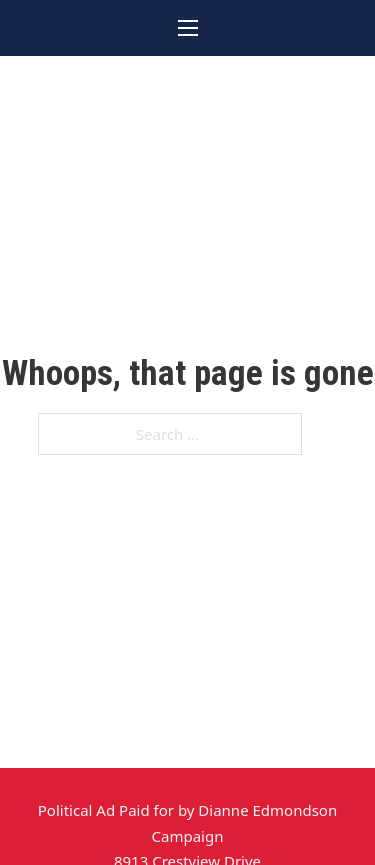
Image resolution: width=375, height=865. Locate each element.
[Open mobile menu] (188, 28)
